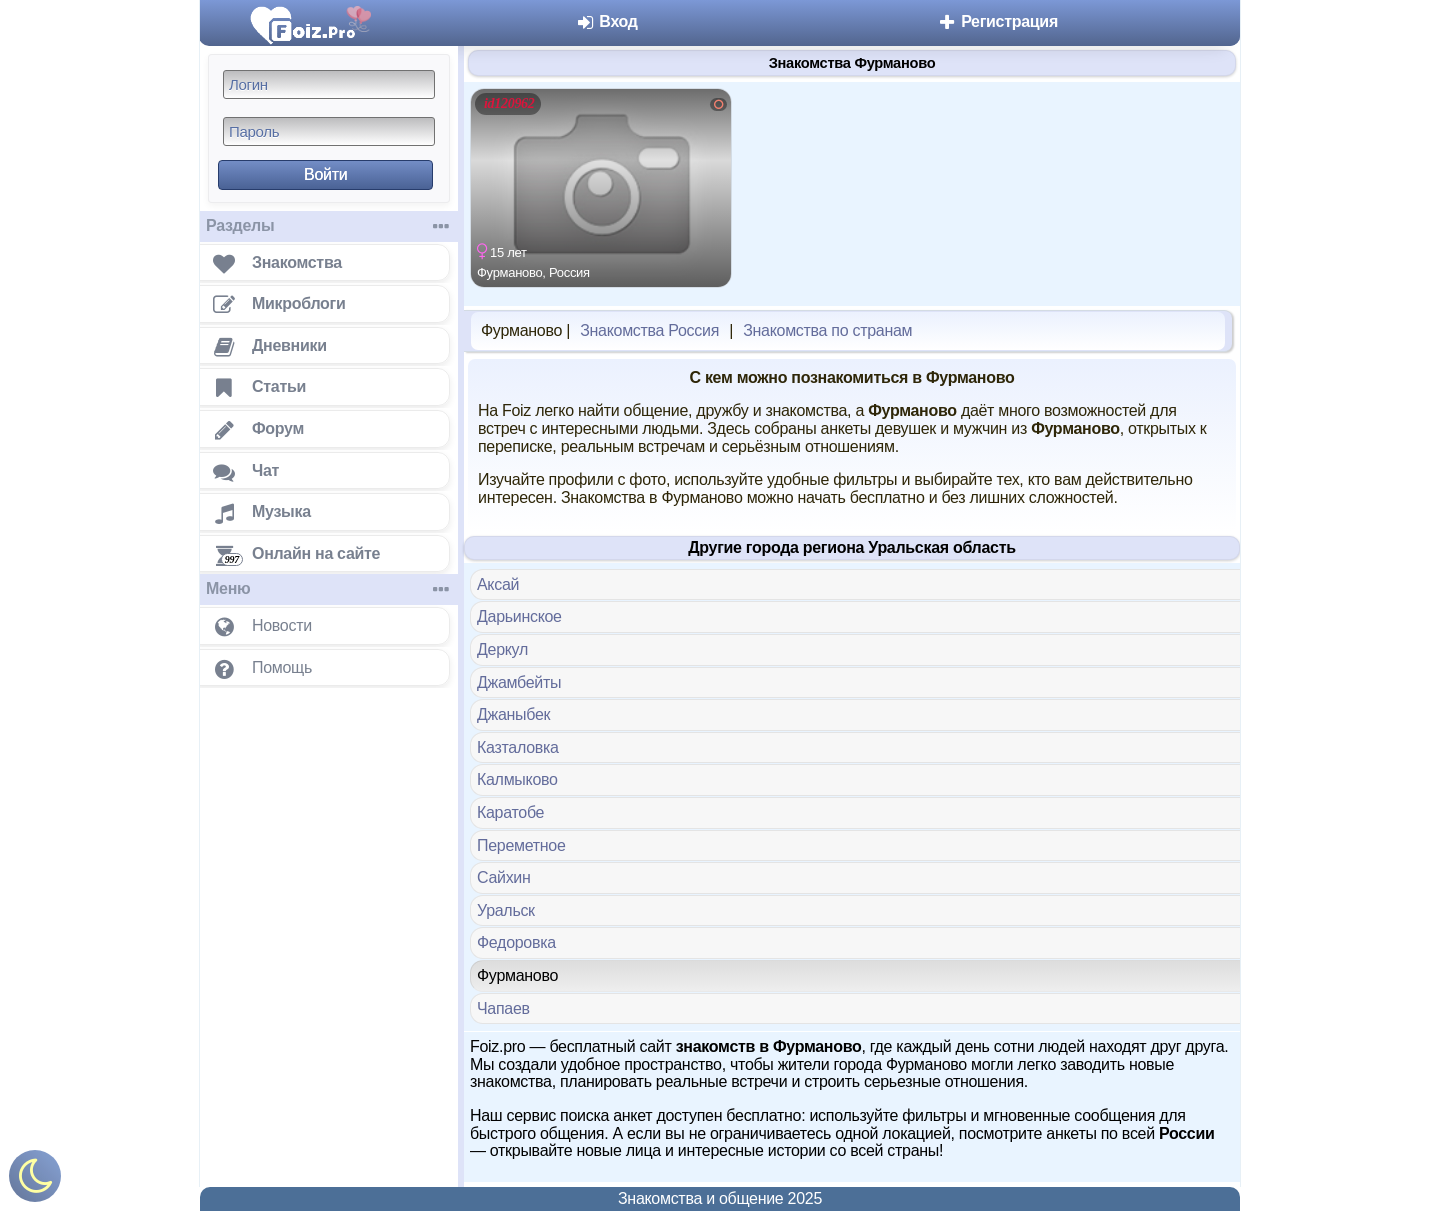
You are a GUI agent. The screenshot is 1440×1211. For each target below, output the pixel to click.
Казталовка (518, 747)
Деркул (502, 649)
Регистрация (997, 21)
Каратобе (510, 812)
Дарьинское (519, 616)
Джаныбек (513, 714)
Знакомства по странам (827, 330)
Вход (606, 21)
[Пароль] (329, 131)
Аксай (498, 584)
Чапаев (503, 1008)
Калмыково (517, 779)
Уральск (506, 910)
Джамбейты (519, 682)
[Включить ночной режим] (35, 1180)
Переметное (521, 845)
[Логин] (329, 84)
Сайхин (504, 877)
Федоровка (516, 942)
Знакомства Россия (649, 330)
